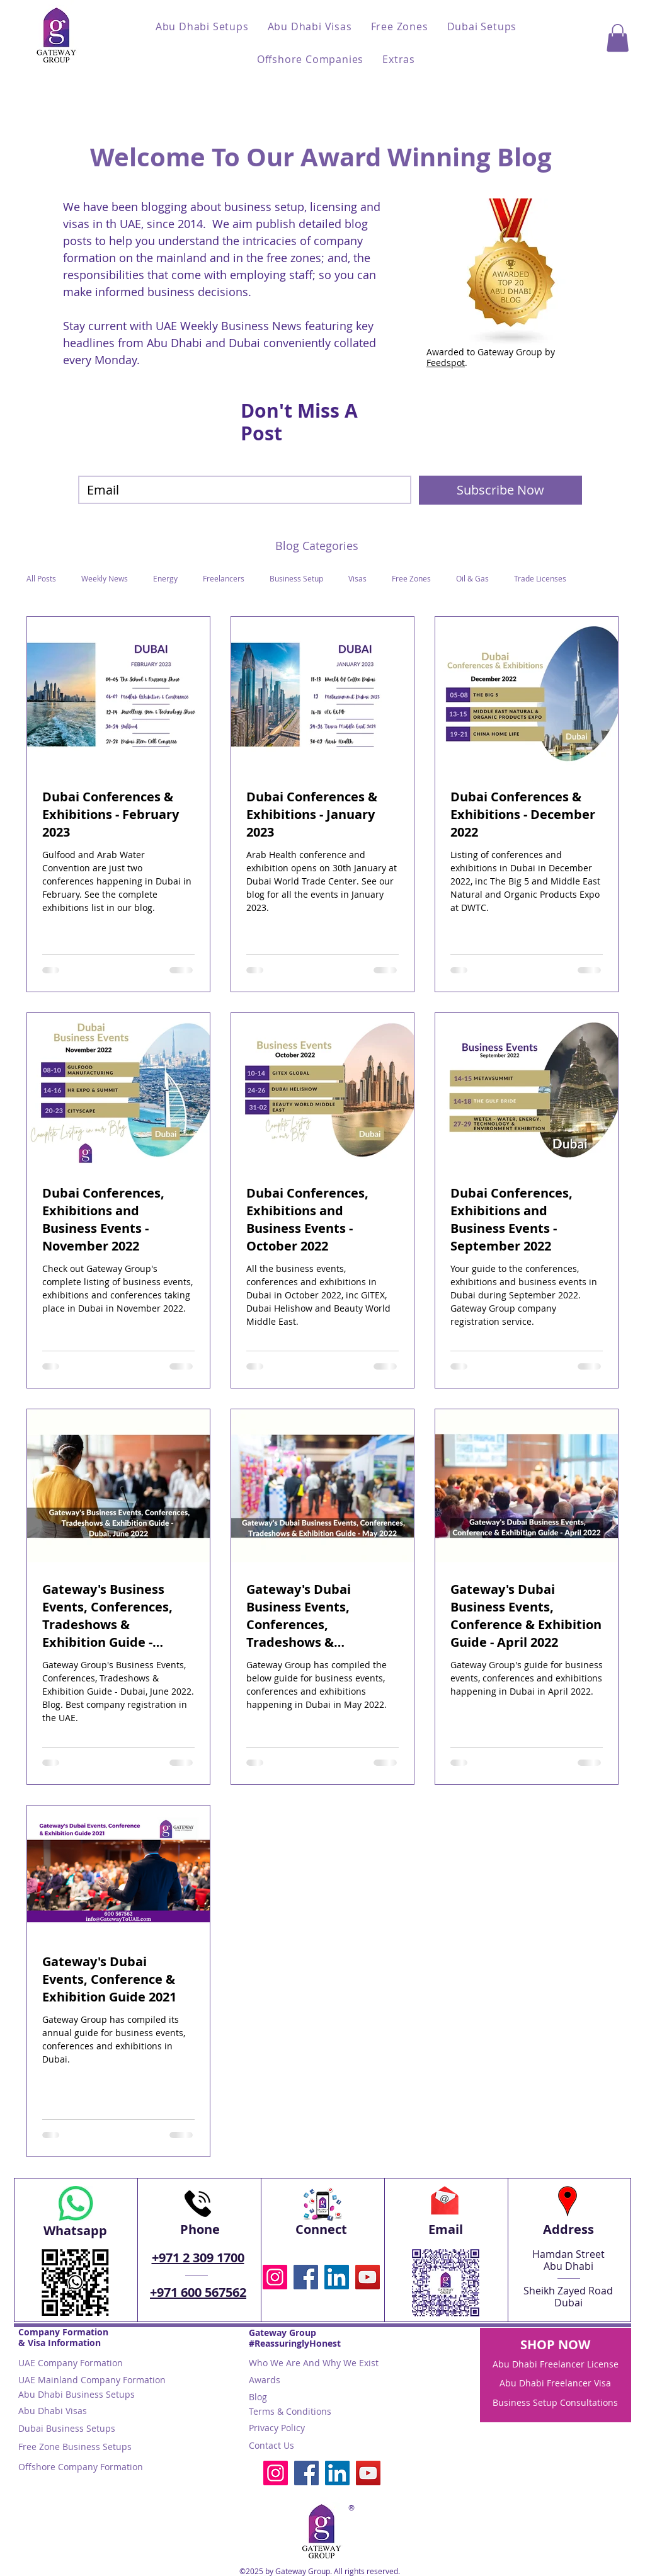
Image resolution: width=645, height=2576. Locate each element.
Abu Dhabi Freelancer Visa (555, 2383)
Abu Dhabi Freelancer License (556, 2364)
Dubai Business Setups (66, 2428)
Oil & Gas (472, 578)
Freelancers (223, 578)
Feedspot (445, 363)
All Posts (41, 578)
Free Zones (411, 578)
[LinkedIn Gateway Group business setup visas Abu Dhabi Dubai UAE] (336, 2277)
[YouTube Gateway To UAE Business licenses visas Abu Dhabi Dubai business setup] (367, 2277)
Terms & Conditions (290, 2411)
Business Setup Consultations (555, 2402)
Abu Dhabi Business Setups (76, 2394)
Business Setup (296, 578)
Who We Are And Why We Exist (314, 2363)
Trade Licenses (540, 578)
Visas (357, 578)
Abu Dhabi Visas (52, 2411)
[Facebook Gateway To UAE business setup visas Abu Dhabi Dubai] (306, 2277)
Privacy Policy (277, 2428)
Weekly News (104, 578)
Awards (264, 2380)
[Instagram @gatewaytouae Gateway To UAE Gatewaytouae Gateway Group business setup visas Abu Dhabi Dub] (275, 2277)
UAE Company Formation (70, 2363)
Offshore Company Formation (80, 2467)
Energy (165, 578)
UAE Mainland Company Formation (92, 2380)
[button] (202, 26)
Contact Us (271, 2445)
